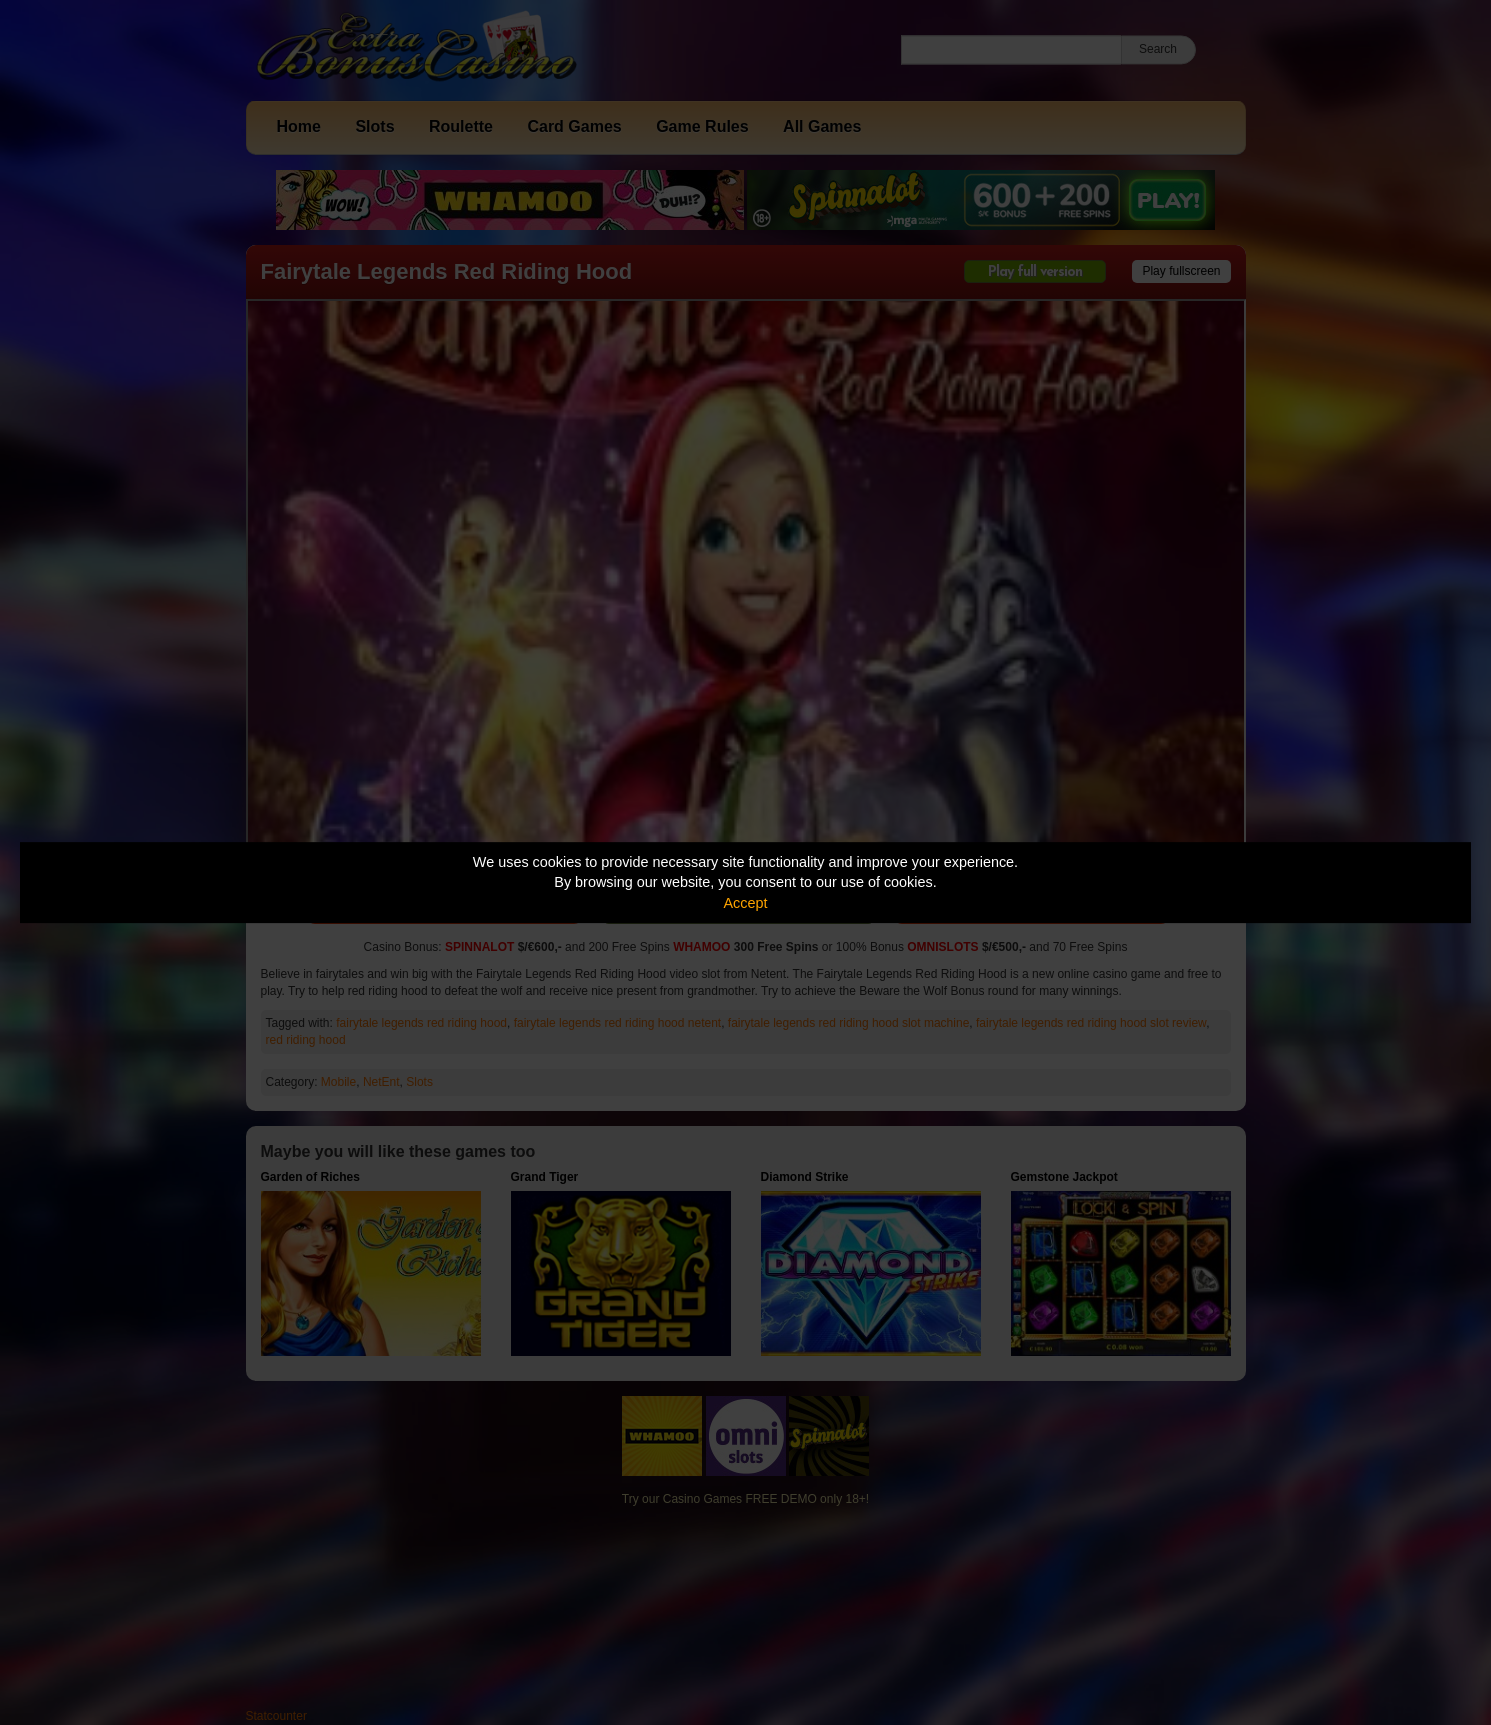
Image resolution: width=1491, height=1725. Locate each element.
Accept (746, 903)
